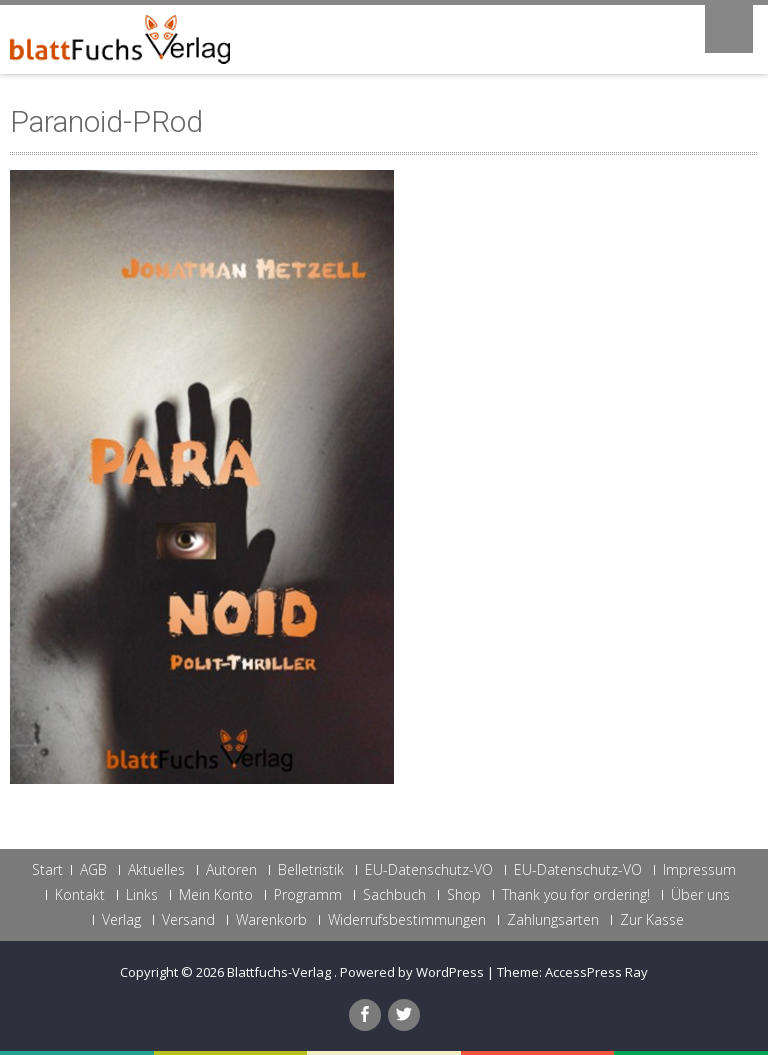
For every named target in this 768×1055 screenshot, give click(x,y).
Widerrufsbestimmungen (407, 920)
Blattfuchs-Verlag (280, 972)
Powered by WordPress (412, 972)
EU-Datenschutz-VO (429, 870)
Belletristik (311, 870)
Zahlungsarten (553, 920)
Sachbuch (394, 895)
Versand (188, 920)
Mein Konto (216, 895)
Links (142, 895)
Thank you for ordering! (576, 895)
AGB (93, 870)
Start (47, 870)
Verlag (121, 920)
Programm (308, 895)
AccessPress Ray (596, 972)
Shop (464, 895)
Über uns (700, 895)
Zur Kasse (652, 920)
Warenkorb (271, 920)
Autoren (231, 870)
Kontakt (80, 895)
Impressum (699, 870)
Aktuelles (156, 870)
